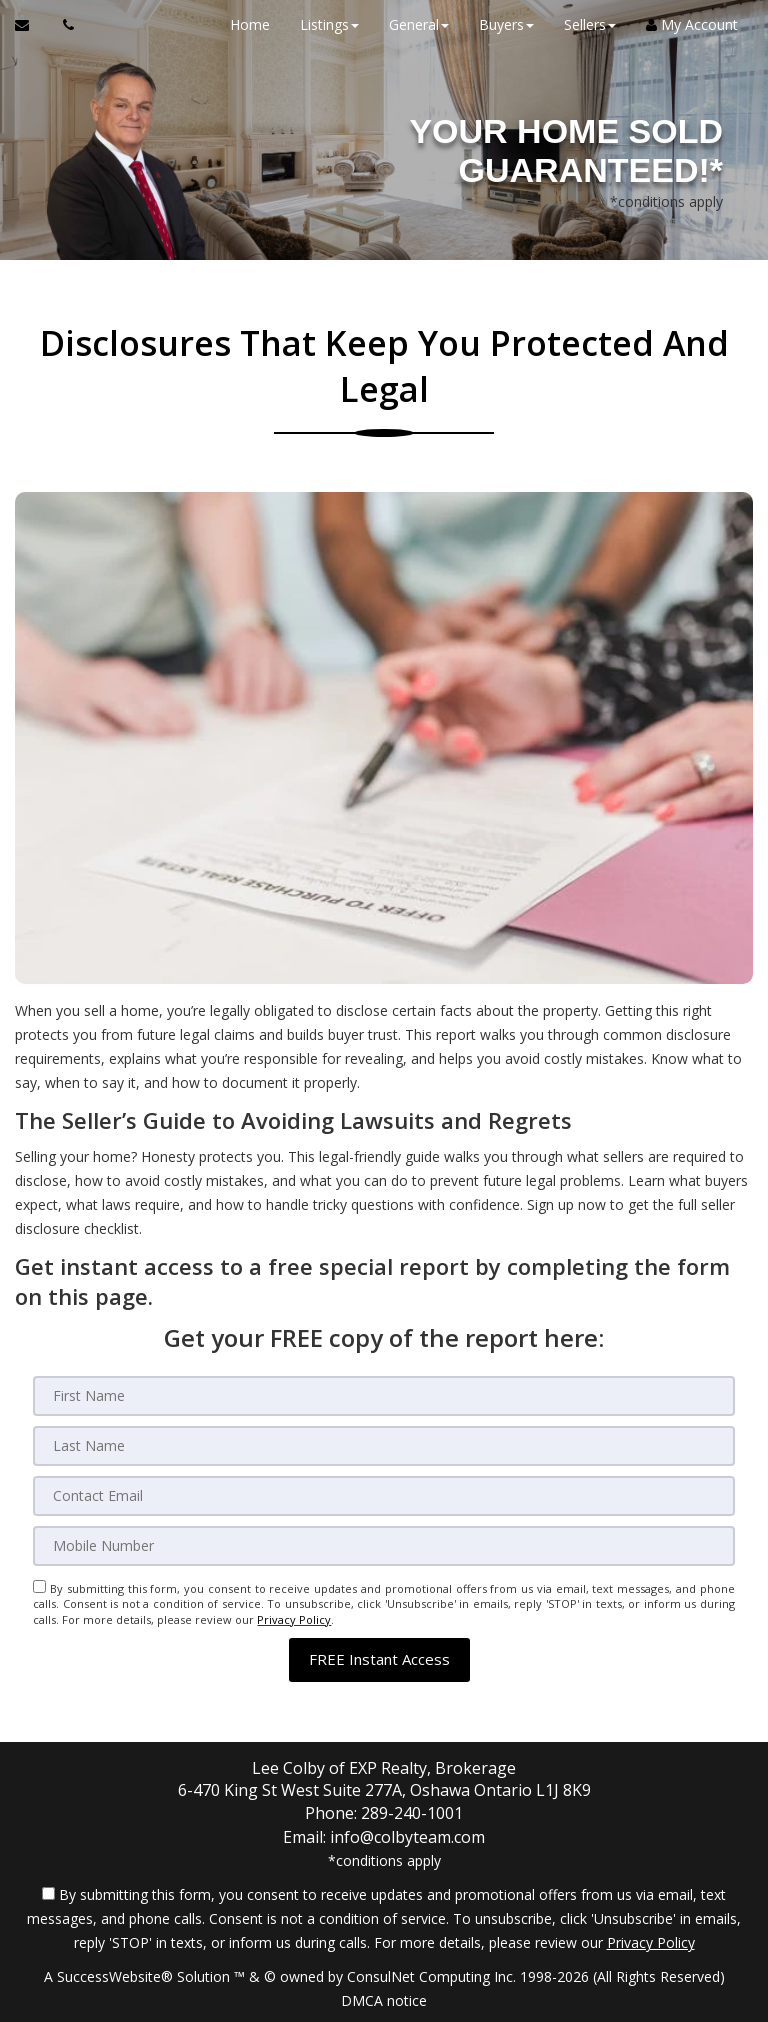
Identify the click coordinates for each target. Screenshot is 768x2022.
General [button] (419, 24)
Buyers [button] (506, 24)
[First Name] (383, 1396)
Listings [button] (329, 24)
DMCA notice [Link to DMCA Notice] (384, 1999)
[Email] (383, 1496)
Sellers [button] (590, 24)
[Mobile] (383, 1546)
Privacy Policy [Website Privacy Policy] (294, 1619)
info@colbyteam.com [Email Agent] (407, 1836)
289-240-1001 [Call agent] (412, 1813)
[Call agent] (63, 25)
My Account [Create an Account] (692, 24)
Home (250, 24)
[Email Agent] (31, 25)
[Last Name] (383, 1446)
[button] (379, 1659)
